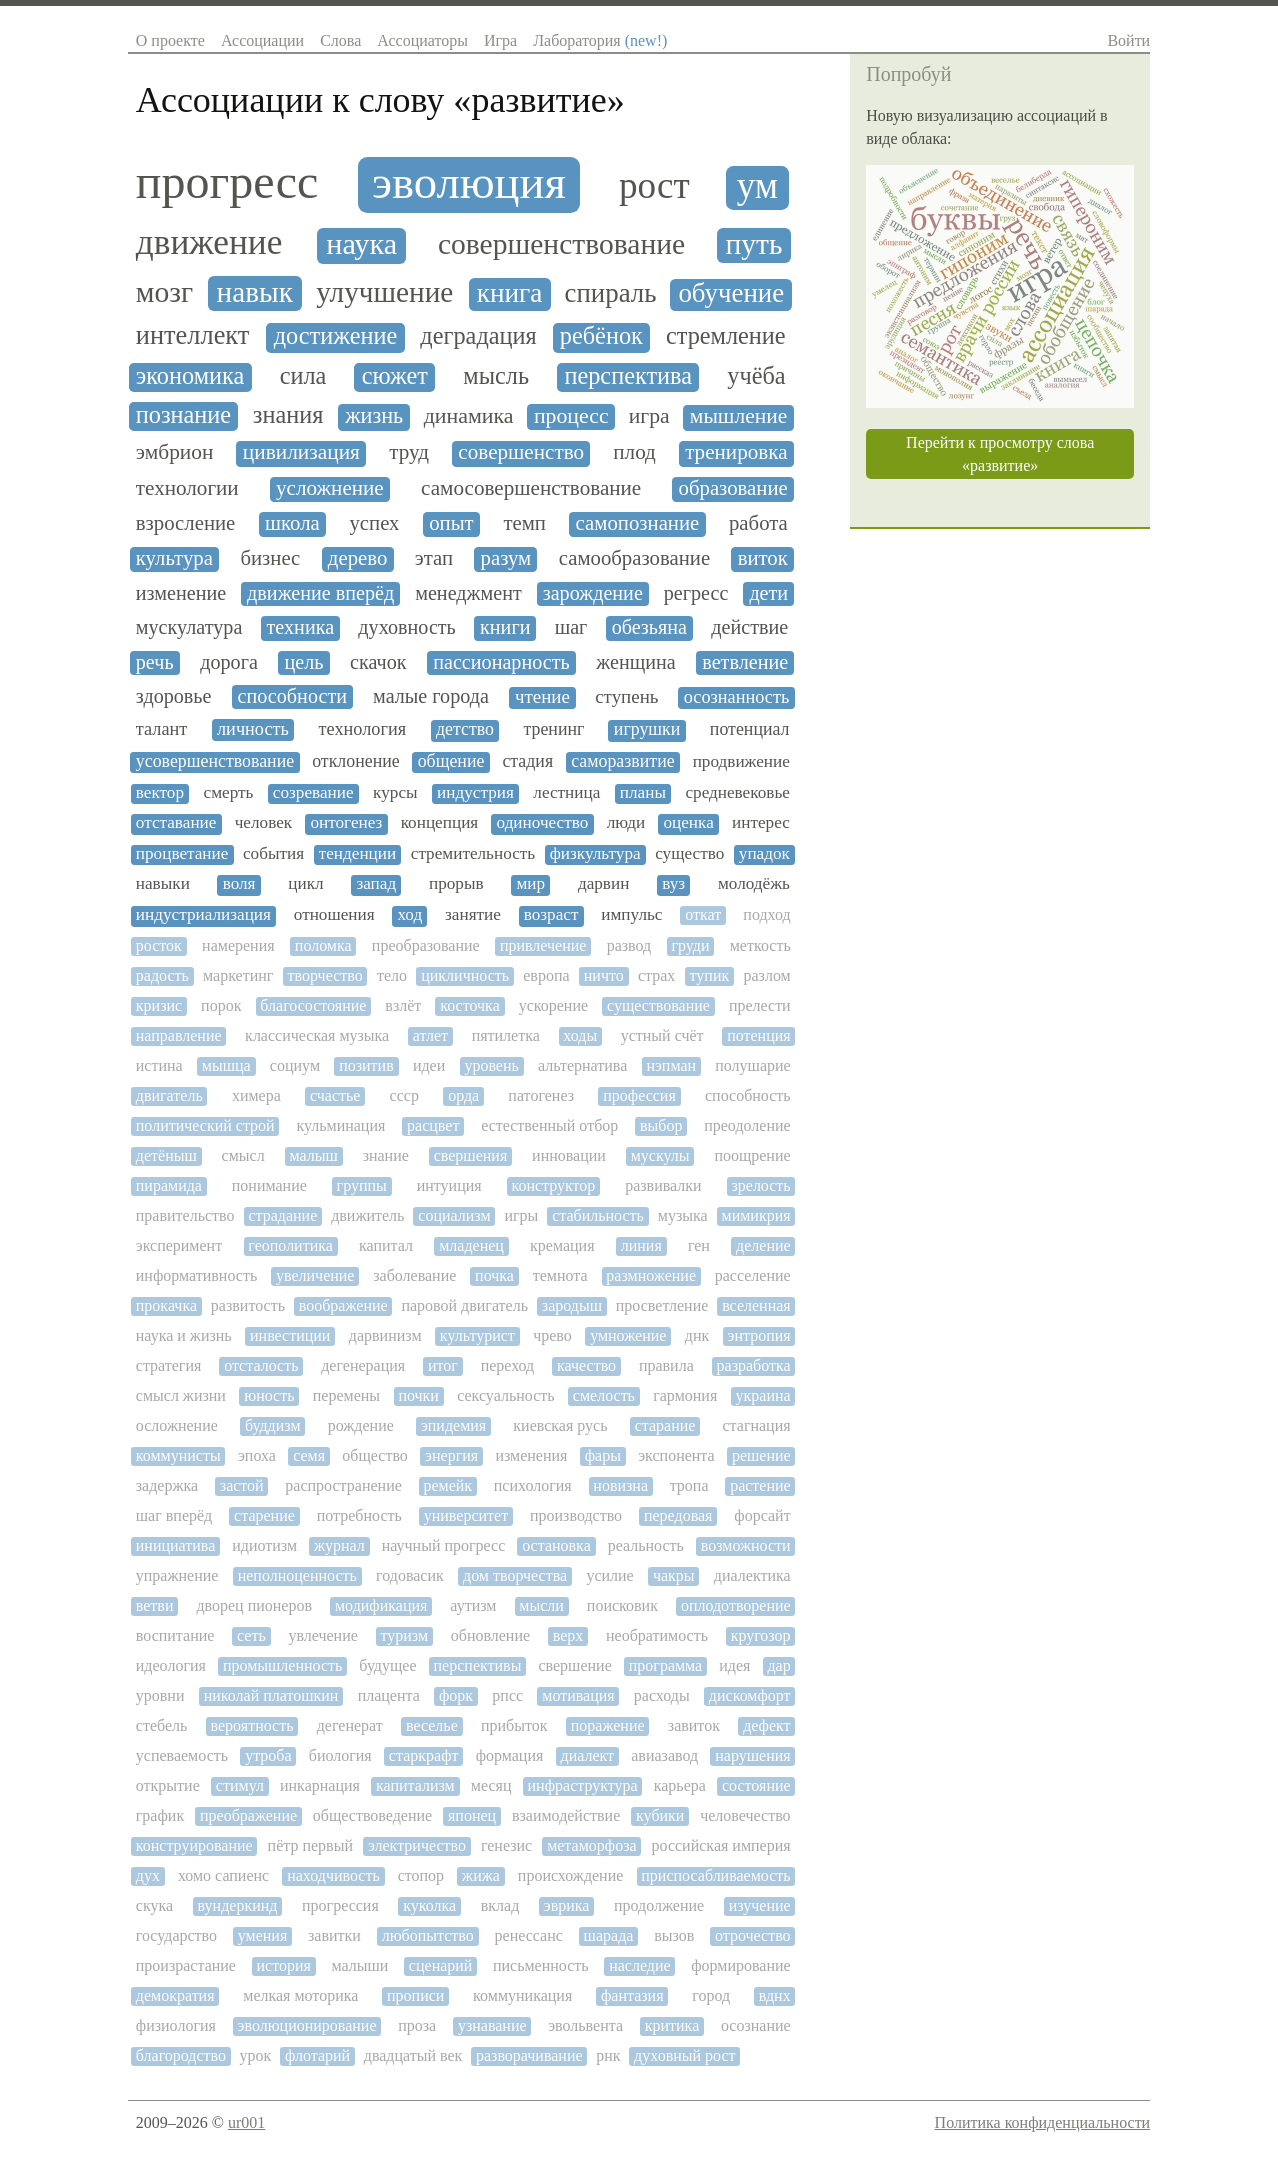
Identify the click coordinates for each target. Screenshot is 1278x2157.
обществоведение (372, 1815)
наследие (639, 1965)
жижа (481, 1875)
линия (641, 1245)
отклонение (356, 761)
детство (465, 729)
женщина (635, 662)
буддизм (273, 1425)
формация (510, 1755)
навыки (163, 884)
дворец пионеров (254, 1605)
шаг (571, 627)
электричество (417, 1845)
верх (568, 1635)
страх (656, 975)
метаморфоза (591, 1845)
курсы (395, 793)
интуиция (449, 1185)
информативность (196, 1275)
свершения (471, 1155)
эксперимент (179, 1245)
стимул (240, 1785)
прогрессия (340, 1905)
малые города (431, 696)
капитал (386, 1245)
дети (768, 593)
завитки (334, 1935)
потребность (359, 1515)
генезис (506, 1845)
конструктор (553, 1185)
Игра (500, 40)
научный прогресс (444, 1545)
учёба (756, 376)
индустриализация (203, 915)
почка (494, 1275)
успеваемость (182, 1755)
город (711, 1995)
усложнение (330, 488)
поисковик (622, 1605)
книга (510, 293)
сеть (251, 1635)
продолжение (659, 1905)
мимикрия (756, 1215)
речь (155, 662)
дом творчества (515, 1575)
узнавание (492, 2025)
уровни (160, 1695)
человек (263, 823)
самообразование (634, 558)
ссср (404, 1095)
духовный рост (684, 2055)
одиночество (543, 823)
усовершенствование (215, 761)
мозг (164, 292)
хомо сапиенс (223, 1875)
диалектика (752, 1575)
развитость (248, 1305)
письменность (541, 1965)
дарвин (603, 884)
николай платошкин (271, 1695)
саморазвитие (623, 761)
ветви (155, 1605)
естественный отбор (549, 1125)
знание (386, 1155)
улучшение (384, 292)
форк (456, 1695)
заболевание (414, 1275)
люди (626, 823)
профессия (639, 1095)
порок (221, 1005)
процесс (571, 416)
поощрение (752, 1155)
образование (733, 488)
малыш (313, 1155)
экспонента (676, 1455)
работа (758, 523)
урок (256, 2055)
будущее (387, 1665)
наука (361, 244)
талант (161, 729)
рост (654, 186)
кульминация (340, 1125)
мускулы (660, 1155)
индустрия (475, 793)
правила (666, 1365)
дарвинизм (385, 1335)
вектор (160, 793)
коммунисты (178, 1455)
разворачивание (529, 2055)
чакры (674, 1575)
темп (524, 523)
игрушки (647, 729)
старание (665, 1425)
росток (159, 945)
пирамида (169, 1185)
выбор (661, 1125)
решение (761, 1455)
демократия (175, 1995)
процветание (182, 854)
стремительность (473, 854)
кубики (660, 1815)
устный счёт (662, 1035)
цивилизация (301, 452)
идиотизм (264, 1545)
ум (757, 186)
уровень (491, 1065)
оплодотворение (736, 1605)
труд (409, 452)
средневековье (737, 793)
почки (418, 1395)
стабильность (598, 1215)
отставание (176, 823)
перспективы (478, 1665)
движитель (367, 1215)
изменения (531, 1455)
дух (148, 1875)
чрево (552, 1335)
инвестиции (290, 1335)
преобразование (426, 945)
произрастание (186, 1965)
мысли (541, 1605)
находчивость (333, 1875)
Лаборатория (600, 40)
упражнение (177, 1575)
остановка (556, 1545)
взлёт (403, 1005)
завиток (694, 1725)
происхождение (571, 1875)
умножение (628, 1335)
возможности (746, 1545)
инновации (569, 1155)
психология (533, 1485)
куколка (429, 1905)
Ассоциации (262, 40)
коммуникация (522, 1995)
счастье (335, 1095)
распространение (343, 1485)
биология (340, 1755)
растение (760, 1485)
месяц (491, 1785)
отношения (334, 915)
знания (288, 415)
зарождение (593, 593)
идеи (429, 1065)
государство (176, 1935)
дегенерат (350, 1725)
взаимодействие (566, 1815)
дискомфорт (750, 1695)
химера (256, 1095)
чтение (542, 697)
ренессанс (529, 1935)
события (273, 854)
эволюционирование (307, 2025)
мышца (226, 1065)
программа (665, 1665)
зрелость (760, 1185)
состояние (756, 1785)
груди (690, 945)
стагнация (756, 1425)
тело (392, 975)
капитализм (415, 1785)
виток (763, 558)
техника (301, 627)
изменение (181, 593)
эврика (567, 1905)
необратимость (657, 1635)
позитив (366, 1065)
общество (375, 1455)
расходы (662, 1695)
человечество (745, 1815)
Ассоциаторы (422, 40)
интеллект (193, 335)
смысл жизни (181, 1395)
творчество (325, 975)
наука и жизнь (184, 1335)
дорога (229, 662)
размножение (651, 1275)
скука (154, 1905)
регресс (696, 593)
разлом (766, 975)
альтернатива (582, 1065)
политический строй (205, 1125)
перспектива (628, 376)
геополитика (290, 1245)
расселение (753, 1275)
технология (363, 729)
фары (603, 1455)
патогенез (541, 1095)
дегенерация (363, 1365)
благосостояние (313, 1005)
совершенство (521, 452)
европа (546, 975)
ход (409, 915)
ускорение (553, 1005)
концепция (440, 823)
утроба (268, 1755)
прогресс (227, 182)
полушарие (752, 1065)
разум (506, 558)
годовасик (410, 1575)
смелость (604, 1395)
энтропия (759, 1335)
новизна (620, 1485)
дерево (357, 558)
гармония (685, 1395)
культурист (477, 1335)
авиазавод (664, 1755)
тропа (689, 1485)
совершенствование (561, 244)
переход (508, 1365)
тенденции (358, 854)
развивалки (663, 1185)
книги (505, 627)
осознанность (736, 697)
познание (183, 415)
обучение (731, 293)
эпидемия (453, 1425)
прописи (415, 1995)
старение (264, 1515)
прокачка (166, 1305)
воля (239, 884)
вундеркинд (238, 1905)
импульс (631, 915)
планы (643, 793)
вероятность (252, 1725)
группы (362, 1185)
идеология (171, 1665)
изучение (760, 1905)
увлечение (322, 1635)
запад (376, 884)
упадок (764, 854)
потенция (759, 1035)
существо (689, 854)
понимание (269, 1185)
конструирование (194, 1845)
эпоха (257, 1455)
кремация (562, 1245)
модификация (381, 1605)
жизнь (374, 416)
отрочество (753, 1935)
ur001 (246, 2122)
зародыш (572, 1305)
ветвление (745, 662)
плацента (389, 1695)
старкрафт (424, 1755)
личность (253, 729)
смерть (229, 793)
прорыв (456, 884)
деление (763, 1245)
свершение (574, 1665)
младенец (471, 1245)
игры (521, 1215)
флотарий (317, 2055)
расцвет (433, 1125)
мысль (496, 376)
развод (629, 945)
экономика (190, 376)
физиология (176, 2025)
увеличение (315, 1275)
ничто (604, 975)
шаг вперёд (174, 1515)
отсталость (261, 1365)
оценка (688, 823)
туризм (405, 1635)
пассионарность (501, 662)
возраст (551, 915)
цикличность (465, 975)
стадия (527, 761)
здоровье (174, 696)
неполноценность (297, 1575)
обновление (490, 1635)
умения (263, 1935)
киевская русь (560, 1425)
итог (443, 1365)
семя (309, 1455)
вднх (775, 1995)
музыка (683, 1215)
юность (269, 1395)
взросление (186, 523)
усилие (609, 1575)
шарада (609, 1935)
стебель (162, 1725)
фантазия (632, 1995)
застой (242, 1485)
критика (672, 2025)
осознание (756, 2025)
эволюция (469, 182)
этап (434, 558)
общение (451, 761)
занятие (473, 915)
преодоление (747, 1125)
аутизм (473, 1605)
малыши (359, 1965)
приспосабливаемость (715, 1875)
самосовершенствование (531, 488)
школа (292, 523)
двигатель (169, 1095)
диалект (588, 1755)
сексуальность (505, 1395)
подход (766, 914)
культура (174, 558)
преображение (248, 1815)
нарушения (752, 1755)
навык (255, 292)
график (160, 1815)
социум (295, 1065)
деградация (478, 336)
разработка (754, 1365)
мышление (739, 416)
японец (472, 1815)
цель (303, 662)
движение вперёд (320, 593)
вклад (500, 1905)
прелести (760, 1005)
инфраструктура (583, 1785)
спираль (611, 293)
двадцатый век (413, 2055)
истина (159, 1065)
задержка (167, 1485)
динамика (469, 416)
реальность (646, 1545)
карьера (680, 1785)
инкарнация (320, 1785)
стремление (726, 336)
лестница (566, 793)
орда (463, 1095)
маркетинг (238, 975)
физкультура (595, 854)
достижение (336, 336)
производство (576, 1515)
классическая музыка (317, 1035)
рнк (608, 2055)
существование (658, 1005)
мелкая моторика (300, 1995)
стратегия (169, 1365)
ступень (626, 697)
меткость (760, 945)
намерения (238, 945)
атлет (430, 1035)
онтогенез (346, 823)
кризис (159, 1005)
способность (748, 1095)
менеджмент (468, 593)
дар (778, 1665)
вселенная (756, 1305)
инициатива (176, 1545)
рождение (361, 1425)
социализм (454, 1215)
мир (530, 884)
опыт (451, 523)
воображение (343, 1305)
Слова (340, 40)
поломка (323, 945)
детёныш (166, 1155)
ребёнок (601, 336)
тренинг (553, 729)
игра (649, 416)
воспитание (175, 1635)
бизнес (270, 558)
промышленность (282, 1665)
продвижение (741, 762)
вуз (673, 884)
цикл (305, 884)
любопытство (428, 1935)
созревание (313, 793)
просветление (662, 1305)
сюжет (395, 376)
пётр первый (310, 1845)
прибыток (514, 1725)
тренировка (736, 452)
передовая (678, 1515)
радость (162, 975)
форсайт (762, 1515)
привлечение (543, 945)
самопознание (638, 523)
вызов (674, 1935)
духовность (406, 627)
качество (586, 1365)
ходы (580, 1035)
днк (697, 1335)
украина (763, 1395)
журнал (339, 1545)
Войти (1128, 40)
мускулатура (189, 627)
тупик (710, 975)
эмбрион (175, 452)
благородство (181, 2055)
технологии (187, 488)
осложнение (177, 1425)
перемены (346, 1395)
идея (734, 1665)
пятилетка (506, 1035)
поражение (608, 1725)
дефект (766, 1725)
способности (292, 696)
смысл (243, 1155)
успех (374, 523)
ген (699, 1245)
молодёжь (754, 884)
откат (703, 914)
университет (466, 1515)
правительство (185, 1215)
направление (179, 1035)
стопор (421, 1875)
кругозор (761, 1635)
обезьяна (649, 627)
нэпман (671, 1065)
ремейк (447, 1485)
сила (303, 376)
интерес (761, 823)
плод (634, 452)
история (284, 1965)
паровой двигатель (464, 1305)
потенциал (750, 729)
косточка (470, 1005)
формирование (740, 1965)
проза (417, 2025)
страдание (282, 1215)
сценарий (441, 1965)
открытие (168, 1785)
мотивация (578, 1695)
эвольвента (585, 2025)
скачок (378, 662)
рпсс (507, 1695)
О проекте (170, 40)
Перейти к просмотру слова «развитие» (1000, 454)
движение (209, 243)
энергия (451, 1455)
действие (749, 627)
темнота (560, 1275)
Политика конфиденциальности (1043, 2122)
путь (754, 244)
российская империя (721, 1845)
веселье (432, 1725)
